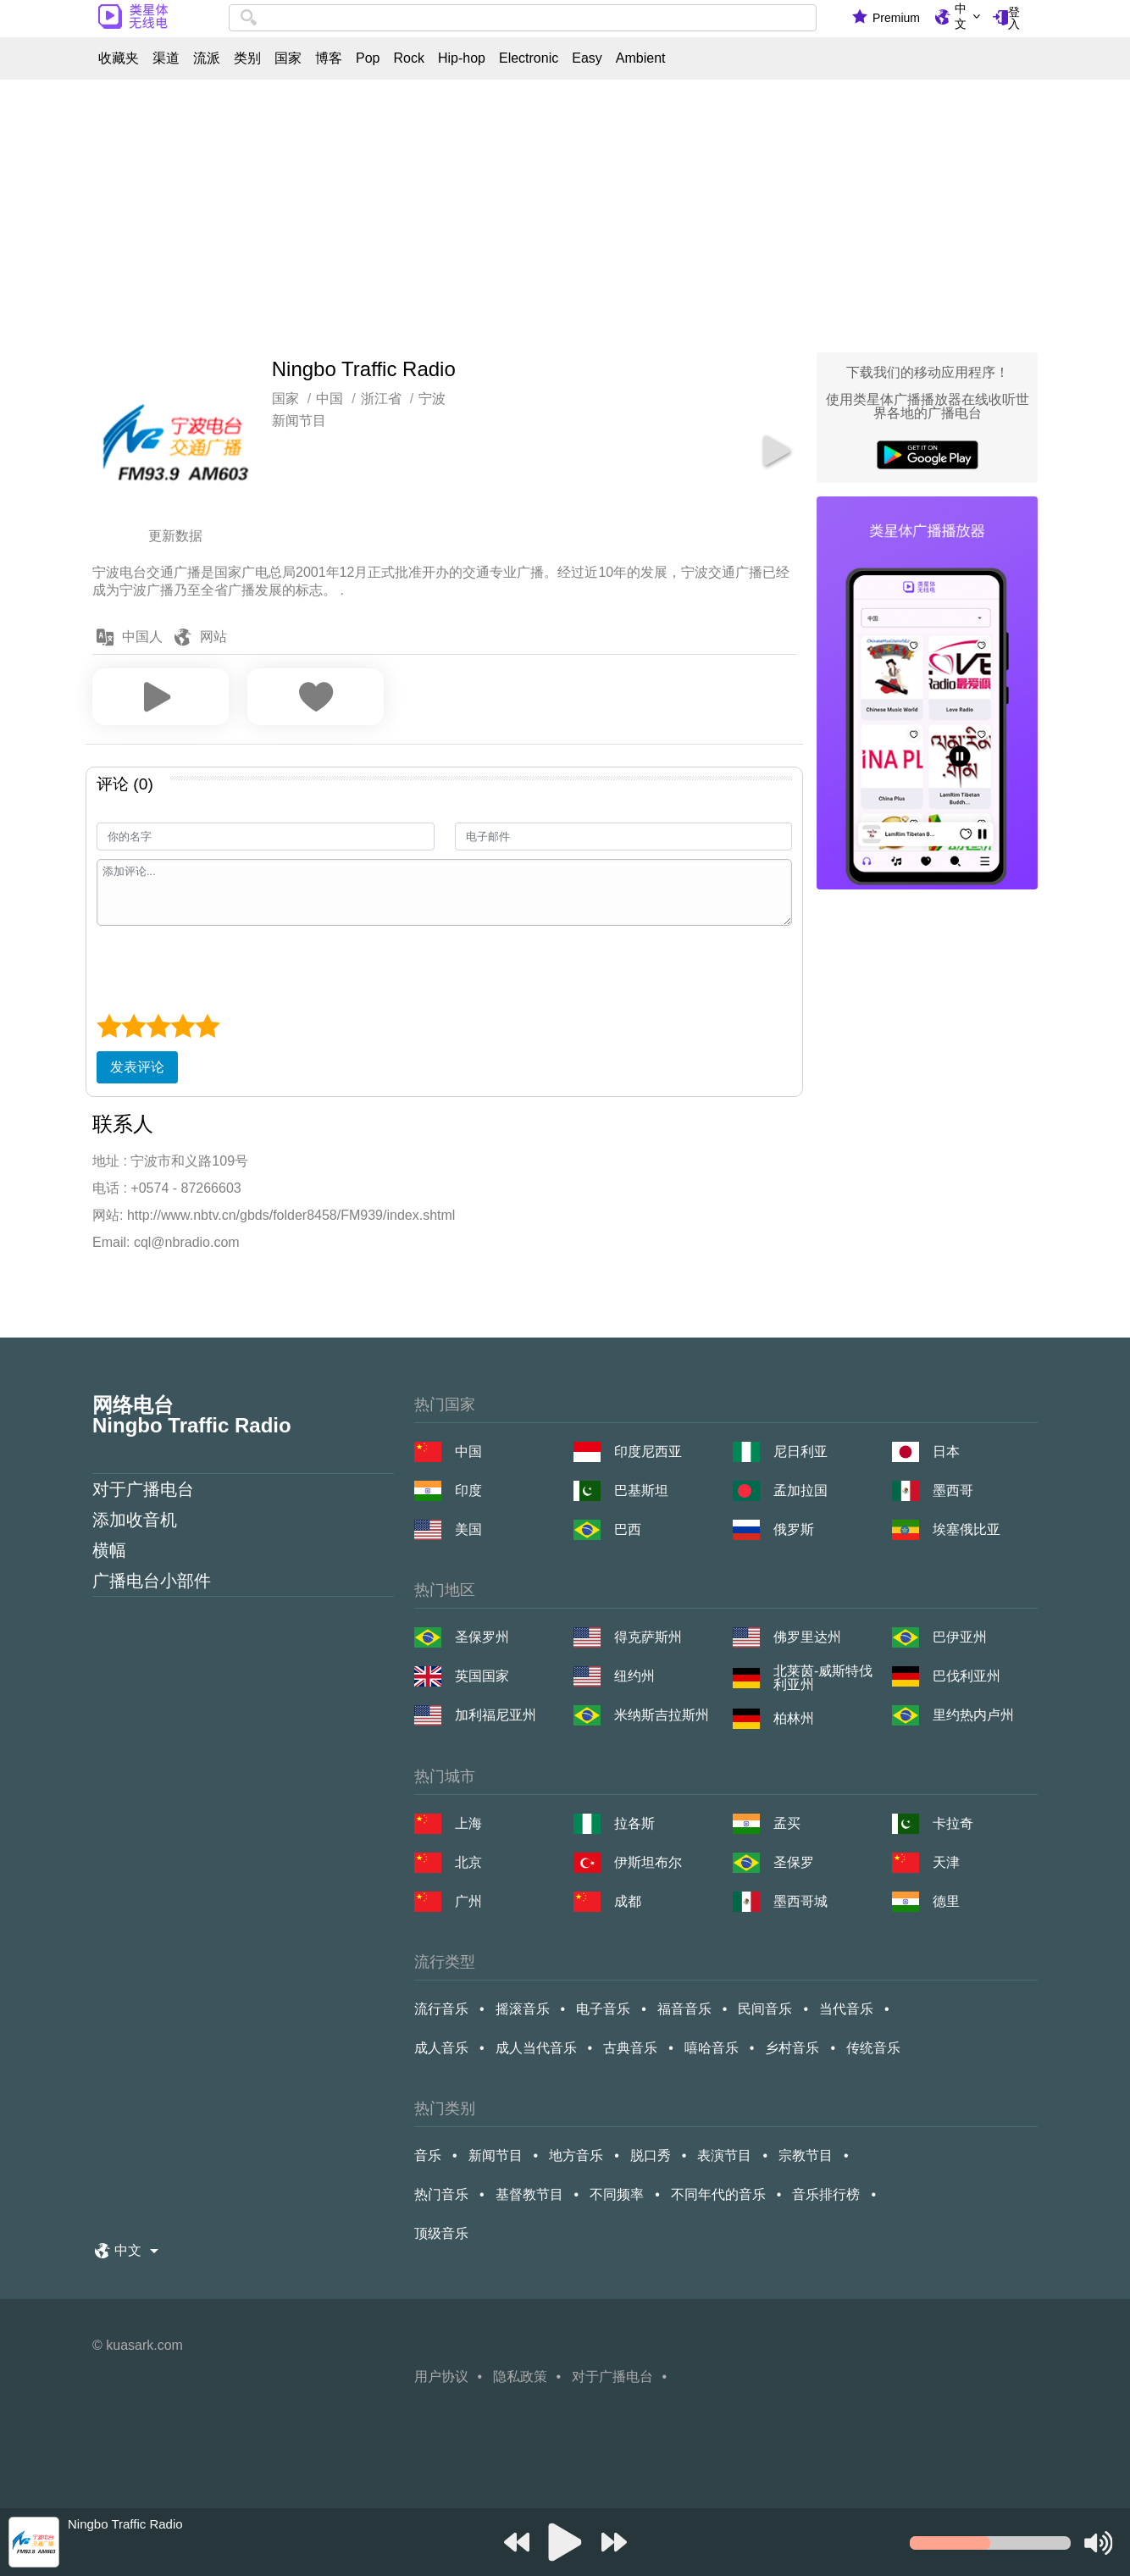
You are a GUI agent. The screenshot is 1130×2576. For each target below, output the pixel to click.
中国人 (142, 636)
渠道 (166, 58)
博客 (328, 58)
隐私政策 (520, 2376)
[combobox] (523, 17)
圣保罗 (793, 1862)
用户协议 (441, 2376)
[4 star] (182, 1026)
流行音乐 (441, 2009)
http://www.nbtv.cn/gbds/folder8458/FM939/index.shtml (291, 1215)
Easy (587, 58)
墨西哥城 (800, 1901)
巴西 (627, 1529)
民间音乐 (765, 2009)
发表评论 (137, 1067)
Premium (896, 18)
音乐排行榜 (826, 2194)
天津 (946, 1862)
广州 (468, 1901)
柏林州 (793, 1718)
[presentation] (225, 967)
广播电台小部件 (151, 1580)
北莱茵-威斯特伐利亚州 (822, 1678)
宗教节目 (805, 2155)
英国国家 (482, 1676)
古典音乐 (630, 2048)
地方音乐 (576, 2155)
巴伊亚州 (960, 1637)
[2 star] (133, 1026)
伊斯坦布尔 (648, 1862)
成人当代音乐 (536, 2048)
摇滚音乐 (523, 2009)
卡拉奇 (953, 1823)
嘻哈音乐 (711, 2048)
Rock (408, 58)
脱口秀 (650, 2155)
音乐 (427, 2155)
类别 (247, 58)
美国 (468, 1529)
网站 (213, 636)
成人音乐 (441, 2048)
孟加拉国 (800, 1490)
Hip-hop (461, 58)
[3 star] (158, 1026)
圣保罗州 (482, 1637)
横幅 (109, 1550)
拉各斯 (634, 1823)
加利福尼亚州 (495, 1715)
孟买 (786, 1823)
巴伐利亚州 (966, 1676)
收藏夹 (118, 58)
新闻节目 (299, 420)
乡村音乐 (792, 2048)
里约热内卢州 (973, 1715)
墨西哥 (953, 1490)
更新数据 (175, 536)
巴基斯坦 (641, 1490)
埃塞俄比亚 (966, 1529)
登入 (1014, 18)
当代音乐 (846, 2009)
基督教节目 (529, 2194)
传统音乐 (873, 2048)
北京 (468, 1862)
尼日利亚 (800, 1451)
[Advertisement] (565, 211)
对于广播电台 (143, 1489)
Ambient (641, 58)
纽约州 (634, 1676)
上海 (468, 1823)
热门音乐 (441, 2194)
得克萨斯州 (648, 1637)
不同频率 (617, 2194)
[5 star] (207, 1026)
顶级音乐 (441, 2233)
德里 (946, 1901)
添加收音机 (134, 1519)
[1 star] (109, 1026)
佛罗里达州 (807, 1637)
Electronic (528, 58)
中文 (961, 16)
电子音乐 (603, 2009)
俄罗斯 (793, 1529)
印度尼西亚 (648, 1451)
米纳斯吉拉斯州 (661, 1715)
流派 (206, 58)
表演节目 (724, 2155)
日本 (946, 1451)
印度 (468, 1490)
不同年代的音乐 (718, 2194)
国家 (288, 58)
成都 (627, 1901)
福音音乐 (684, 2009)
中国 (468, 1451)
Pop (367, 58)
